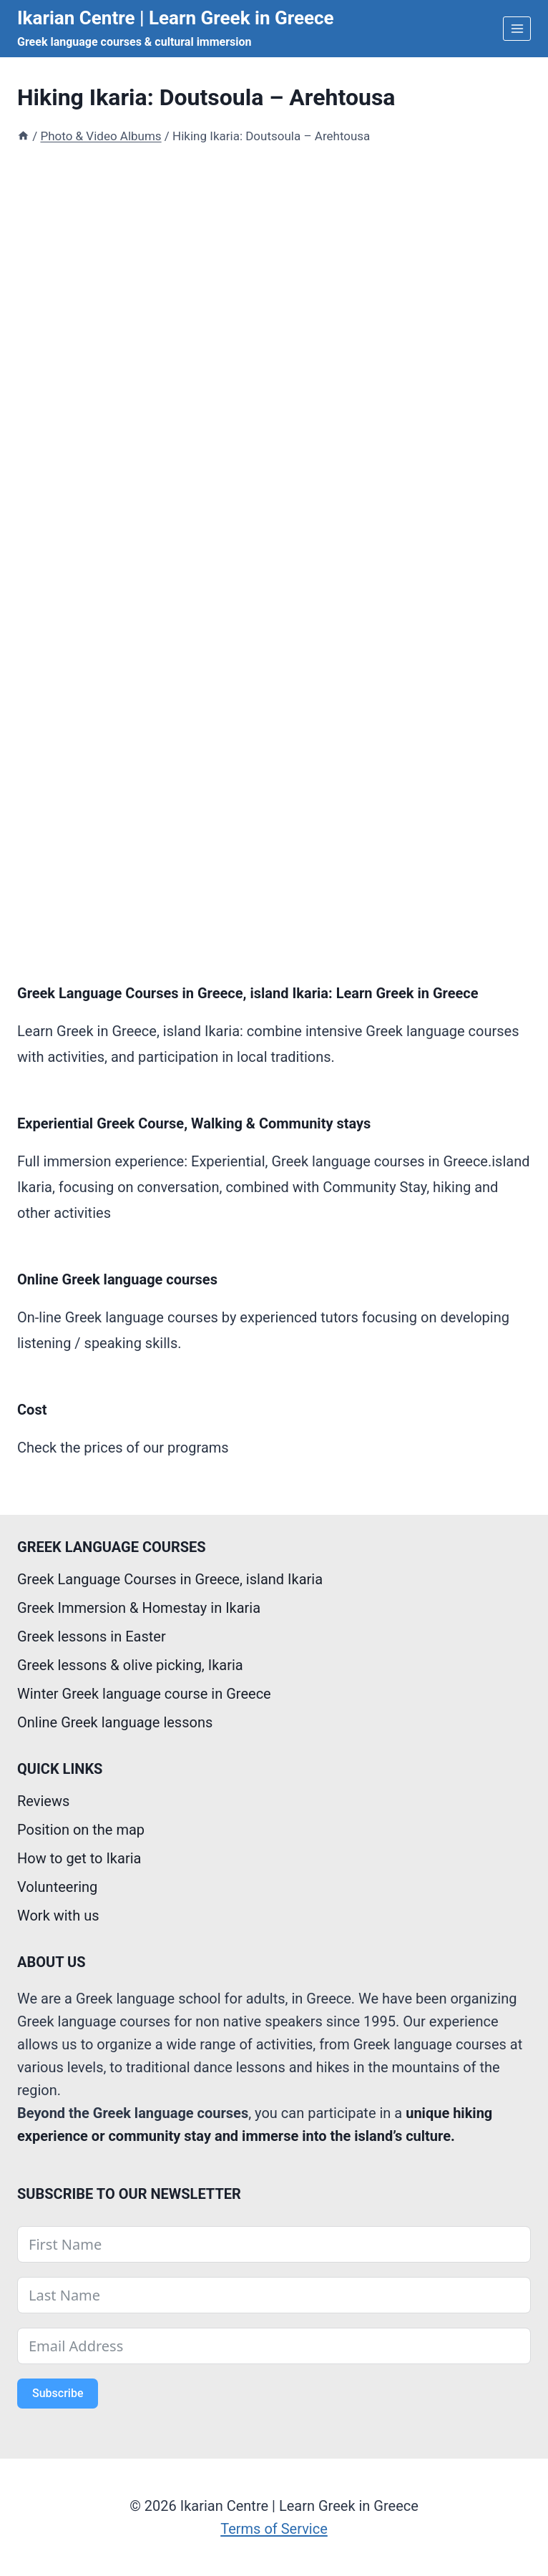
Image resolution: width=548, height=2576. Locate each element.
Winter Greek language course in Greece (144, 1693)
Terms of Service (274, 2528)
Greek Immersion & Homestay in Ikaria (138, 1607)
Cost (32, 1409)
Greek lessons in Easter (91, 1636)
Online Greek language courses (117, 1279)
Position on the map (81, 1829)
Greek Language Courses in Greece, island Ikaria (170, 1579)
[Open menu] (517, 28)
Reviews (43, 1801)
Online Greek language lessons (114, 1722)
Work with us (58, 1915)
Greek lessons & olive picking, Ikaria (130, 1665)
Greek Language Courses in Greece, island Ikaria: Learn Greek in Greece (248, 993)
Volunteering (57, 1887)
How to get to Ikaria (79, 1858)
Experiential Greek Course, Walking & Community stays (194, 1123)
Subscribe (57, 2393)
